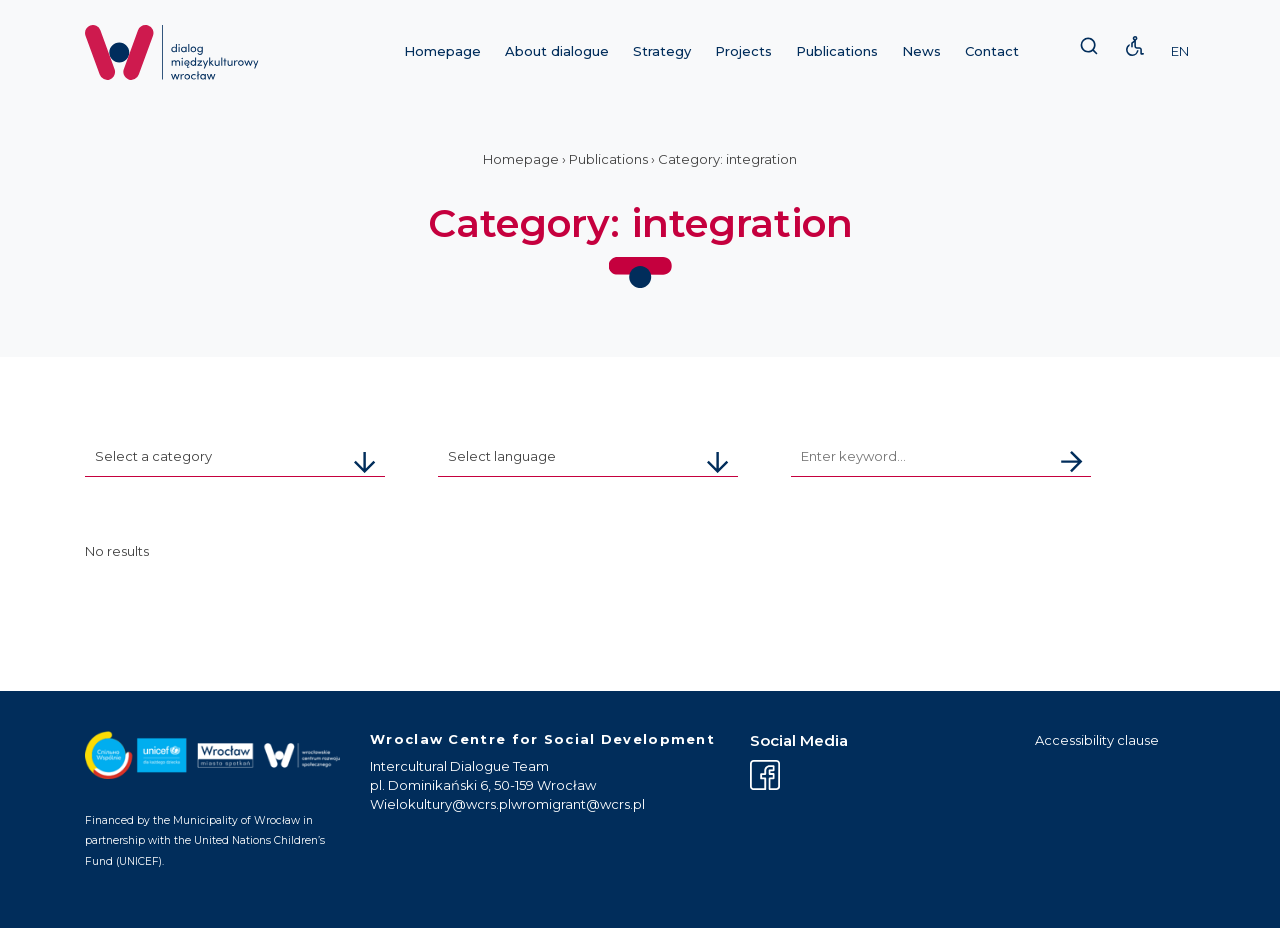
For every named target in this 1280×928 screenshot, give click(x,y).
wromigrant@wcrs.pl (578, 804)
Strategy (662, 51)
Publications (837, 51)
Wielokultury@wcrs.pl (440, 804)
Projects (743, 51)
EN (1180, 51)
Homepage (442, 51)
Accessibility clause (1097, 740)
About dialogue (557, 51)
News (921, 51)
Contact (992, 51)
